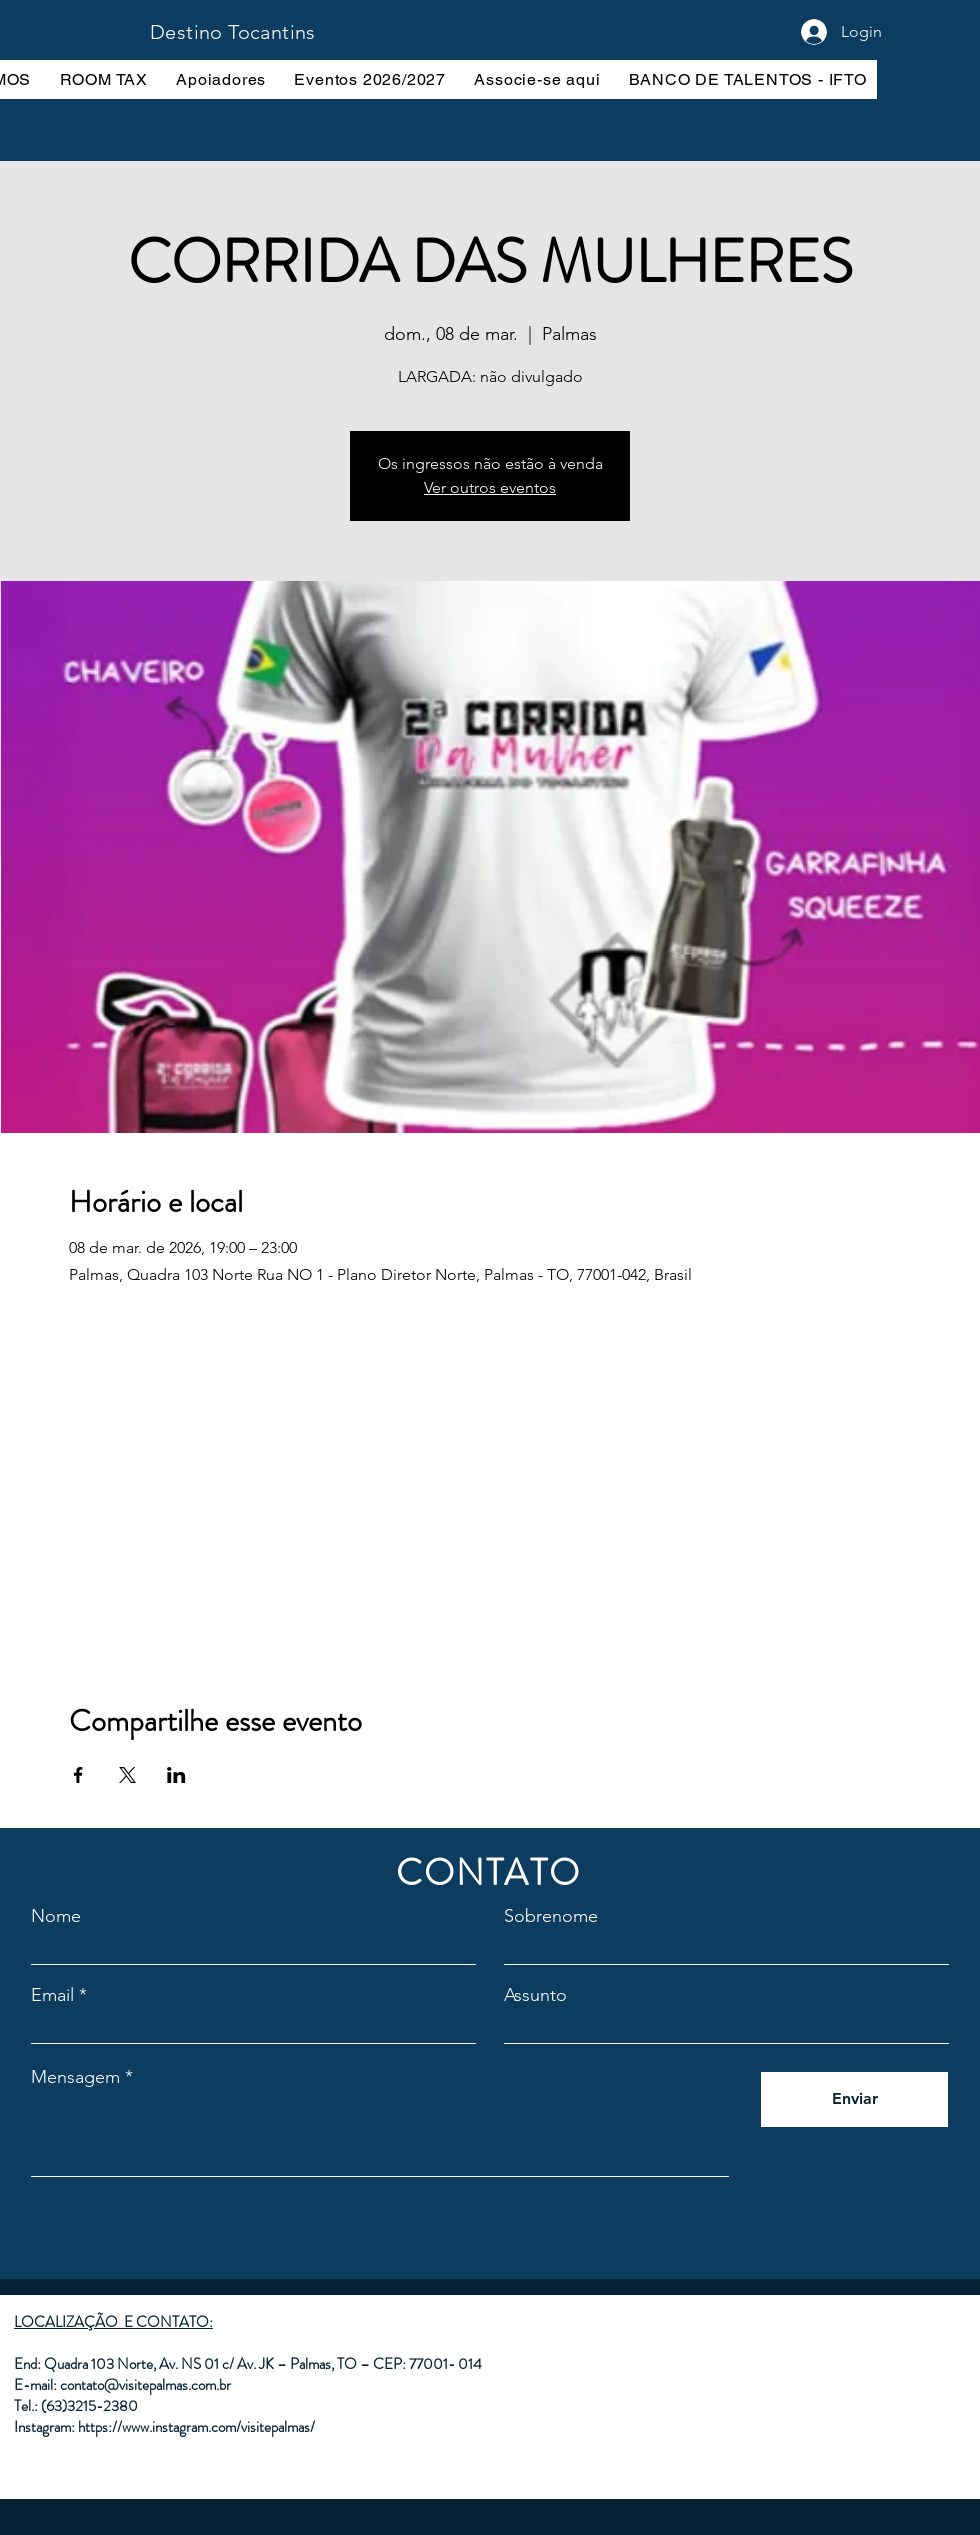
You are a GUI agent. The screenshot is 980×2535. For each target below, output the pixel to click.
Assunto (535, 1995)
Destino (189, 32)
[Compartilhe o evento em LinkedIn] (176, 1775)
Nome (56, 1916)
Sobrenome (551, 1916)
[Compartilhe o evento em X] (127, 1775)
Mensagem (75, 2077)
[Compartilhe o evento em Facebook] (78, 1775)
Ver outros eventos (490, 487)
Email (52, 1995)
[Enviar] (854, 2099)
